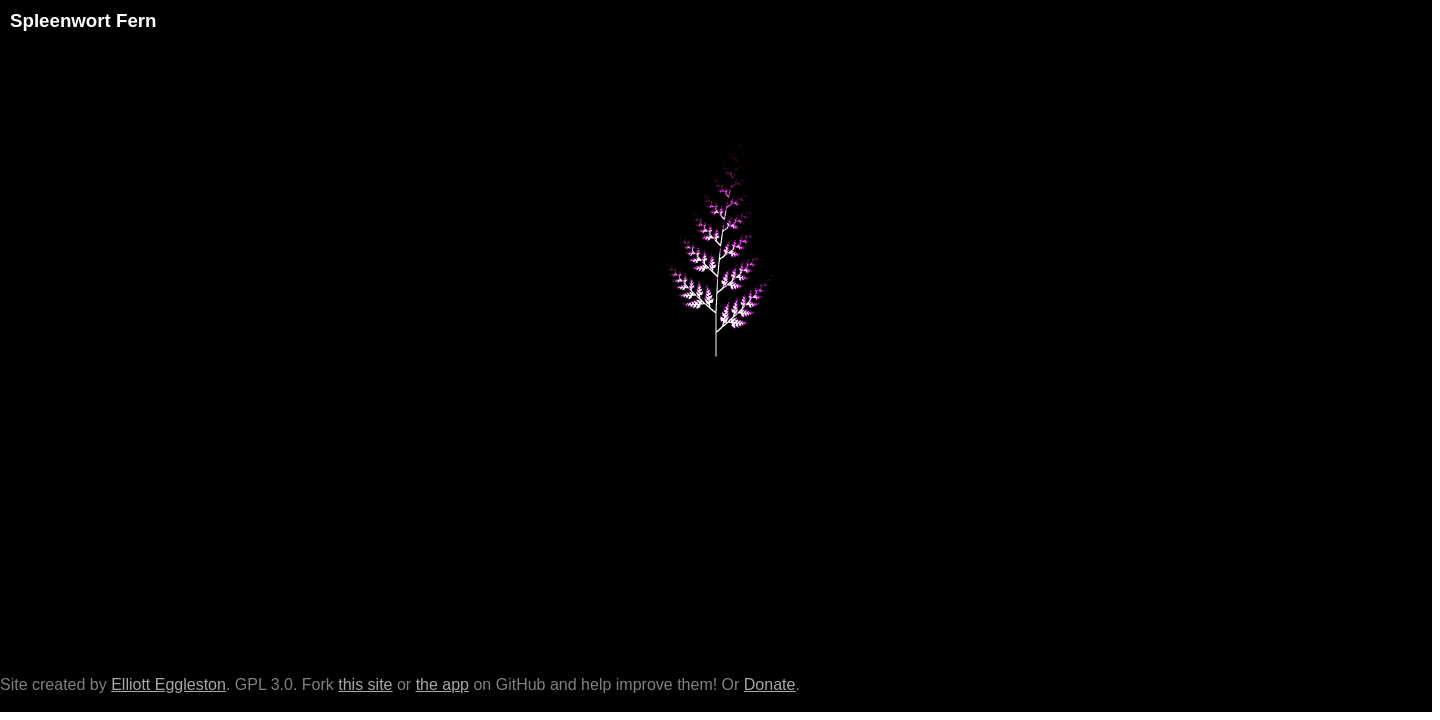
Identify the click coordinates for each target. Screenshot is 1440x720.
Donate (770, 684)
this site (365, 684)
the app (442, 684)
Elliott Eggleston (168, 684)
